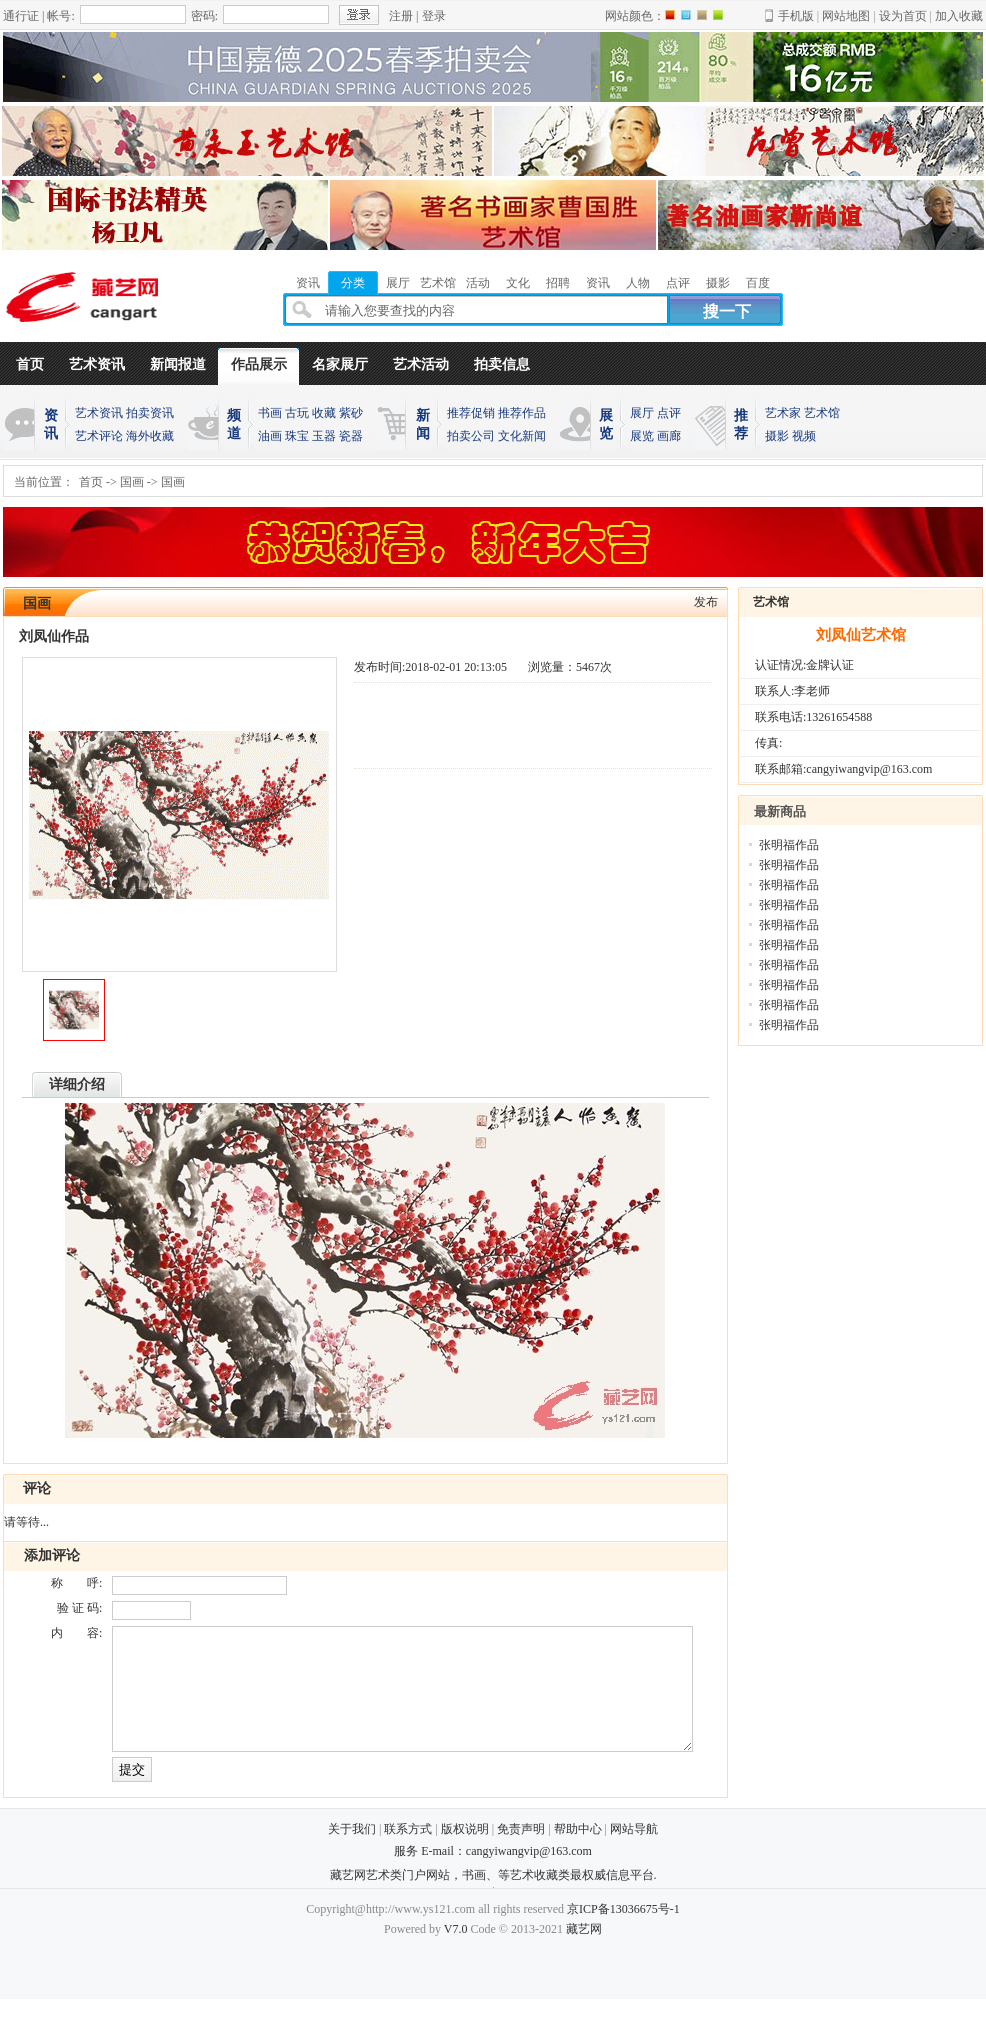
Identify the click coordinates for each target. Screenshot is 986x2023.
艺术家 (783, 413)
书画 (270, 413)
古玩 (297, 413)
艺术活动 (421, 364)
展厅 (642, 413)
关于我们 (352, 1853)
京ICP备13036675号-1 (623, 1933)
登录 (434, 16)
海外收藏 (150, 436)
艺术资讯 (97, 364)
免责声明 (521, 1853)
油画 (270, 436)
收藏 (324, 413)
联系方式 (408, 1853)
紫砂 (351, 413)
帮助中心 (578, 1853)
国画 (132, 482)
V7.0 (456, 1953)
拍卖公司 (471, 436)
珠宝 (297, 436)
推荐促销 (471, 413)
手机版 (796, 16)
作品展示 (259, 364)
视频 (804, 436)
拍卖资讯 (150, 413)
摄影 (777, 436)
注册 (401, 16)
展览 (642, 436)
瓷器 (351, 436)
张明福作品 (789, 845)
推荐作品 (522, 413)
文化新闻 (522, 436)
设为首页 (903, 16)
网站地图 (846, 16)
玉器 (324, 436)
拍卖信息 (502, 364)
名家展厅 (340, 364)
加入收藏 (959, 16)
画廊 (669, 436)
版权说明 (465, 1853)
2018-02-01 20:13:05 (456, 667)
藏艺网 (584, 1953)
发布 (706, 602)
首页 (30, 364)
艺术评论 (99, 436)
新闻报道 (178, 364)
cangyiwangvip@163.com (529, 1875)
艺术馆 (822, 413)
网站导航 (634, 1853)
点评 (669, 413)
